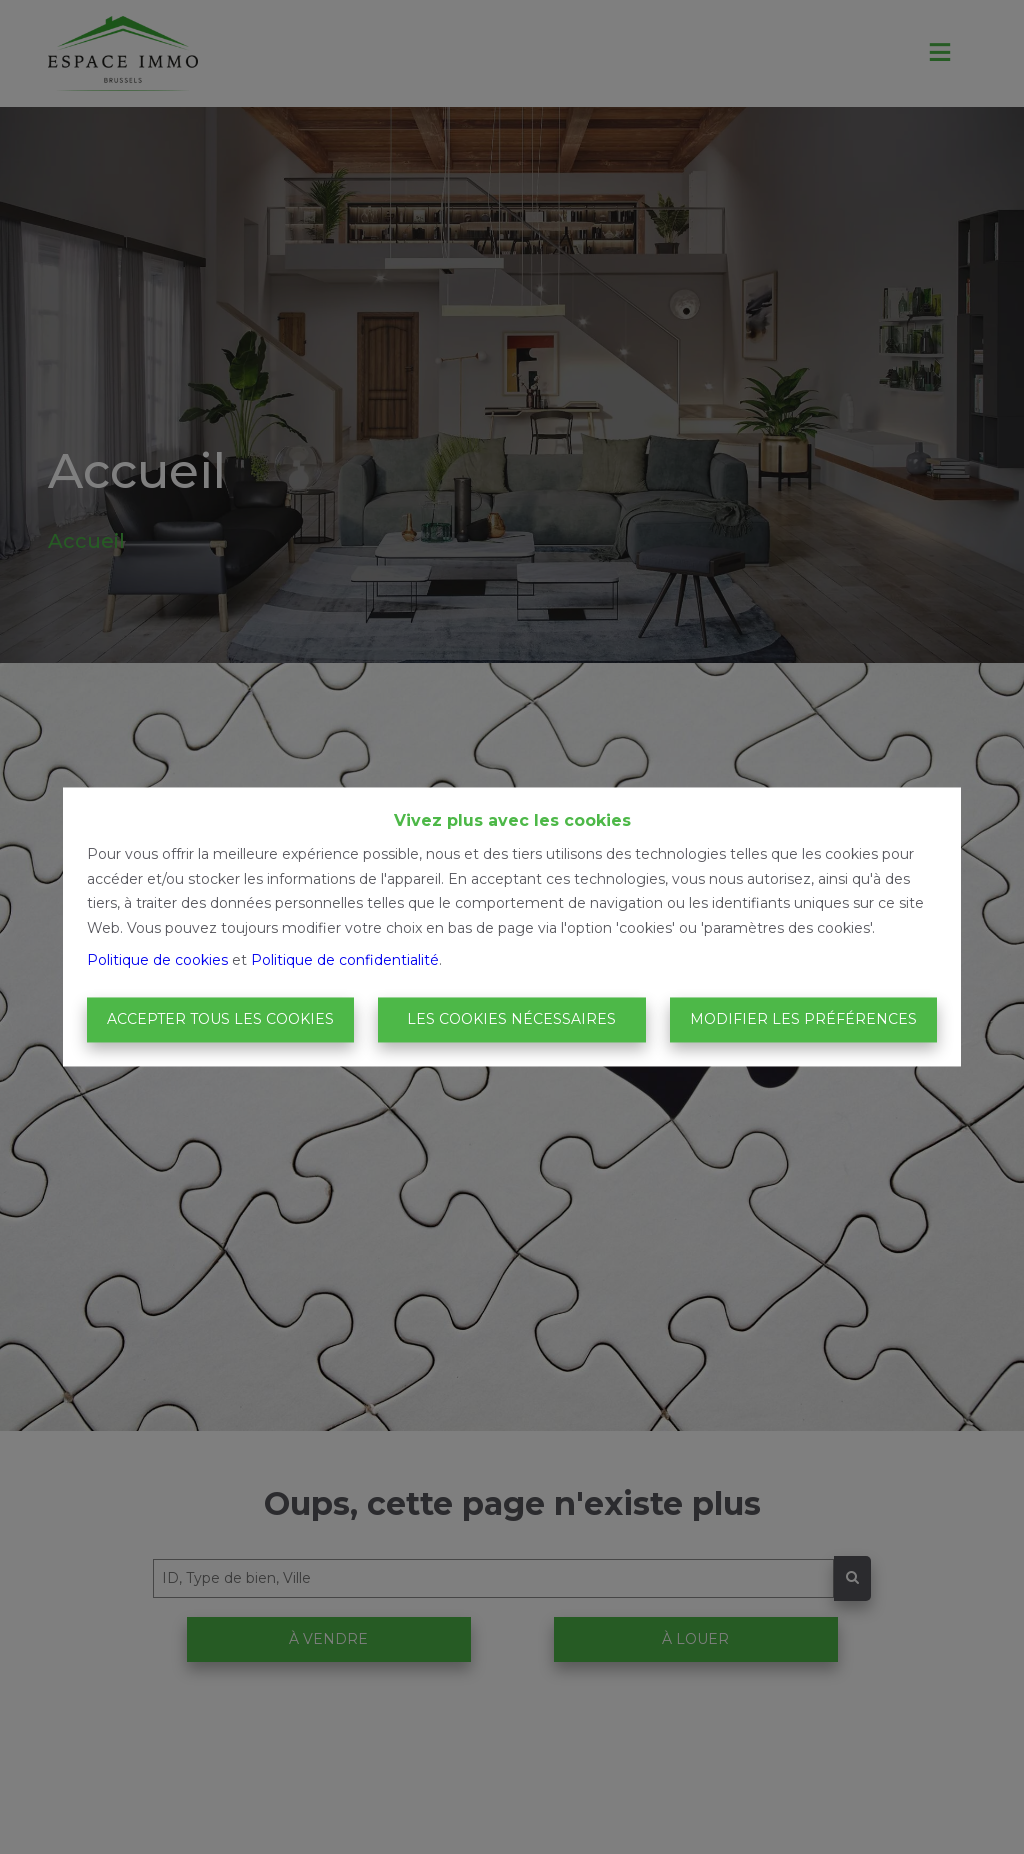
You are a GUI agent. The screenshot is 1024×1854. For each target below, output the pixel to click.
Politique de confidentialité (345, 961)
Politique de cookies (157, 961)
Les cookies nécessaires (511, 1019)
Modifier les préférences (803, 1019)
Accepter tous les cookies (220, 1019)
